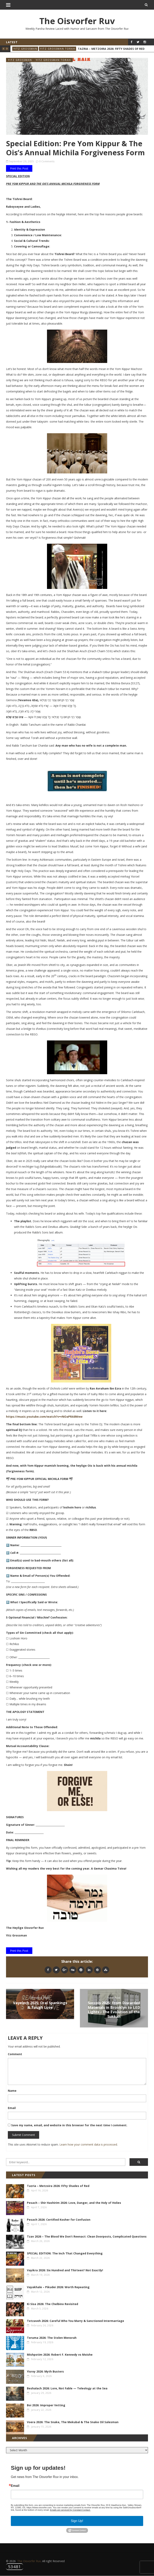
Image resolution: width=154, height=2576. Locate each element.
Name (12, 2091)
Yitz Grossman (25, 48)
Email (12, 2108)
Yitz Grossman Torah (57, 48)
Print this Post (19, 168)
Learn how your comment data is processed (88, 2144)
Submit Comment (23, 2135)
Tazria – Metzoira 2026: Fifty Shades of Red (111, 49)
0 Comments (47, 161)
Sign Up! (77, 2521)
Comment (15, 2054)
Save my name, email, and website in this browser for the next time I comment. (69, 2125)
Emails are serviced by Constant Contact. (70, 2510)
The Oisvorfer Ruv (77, 21)
